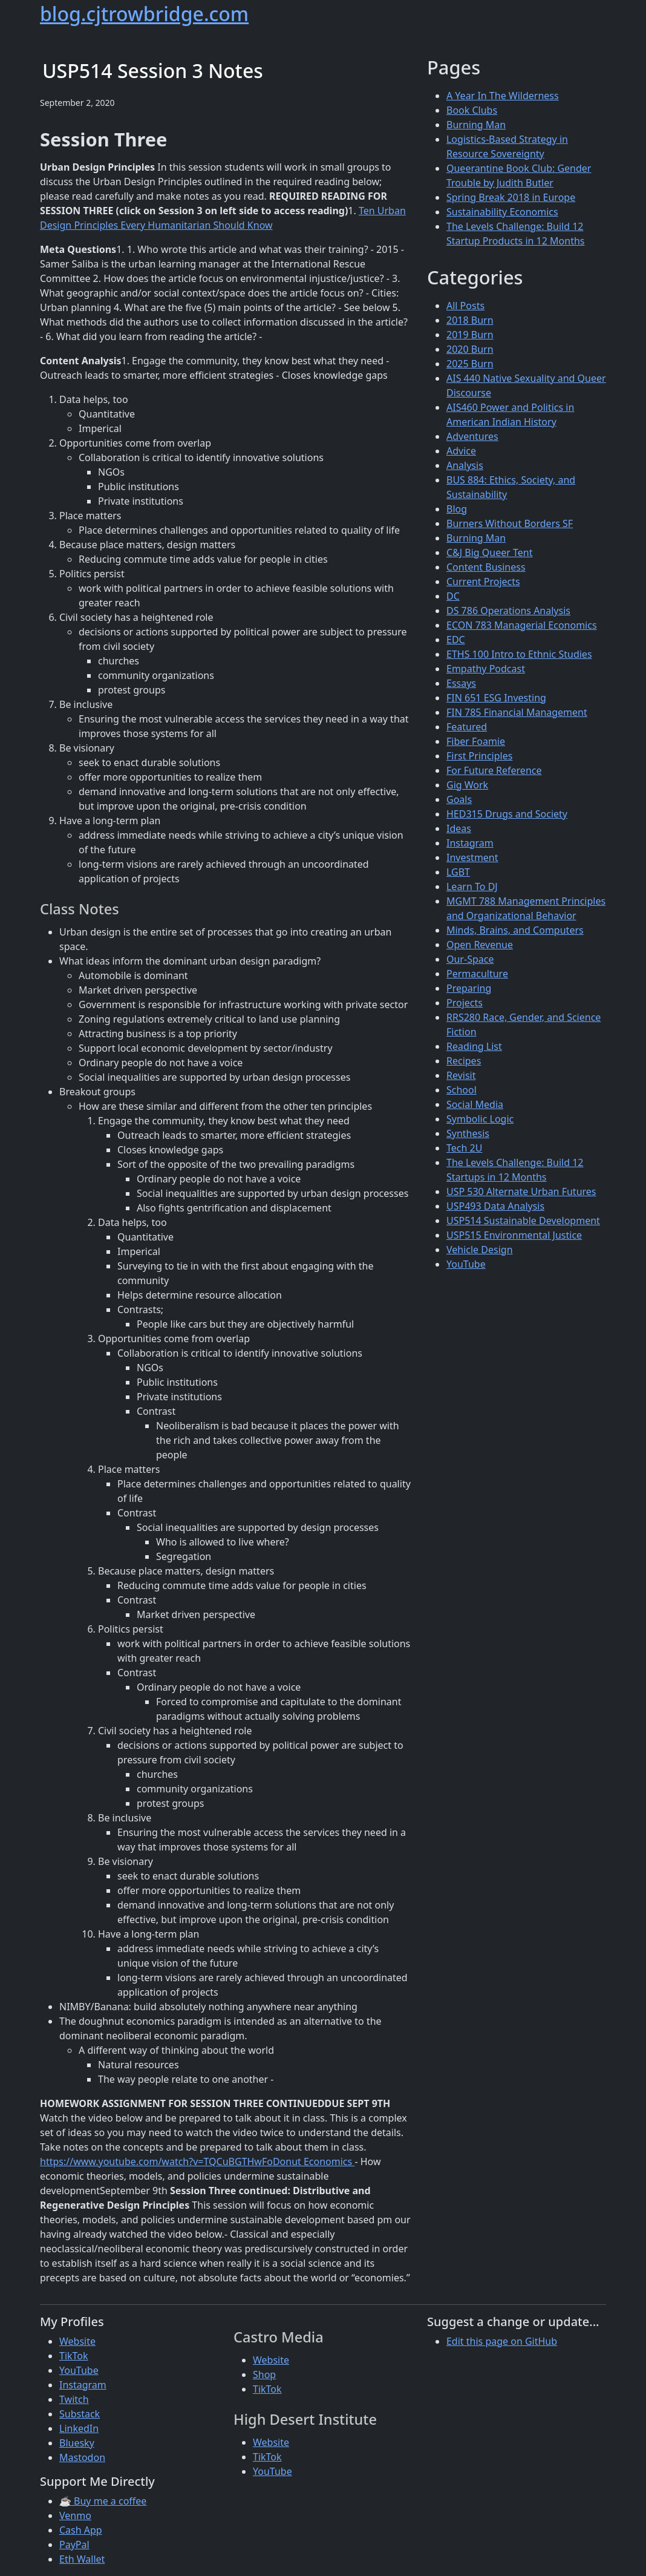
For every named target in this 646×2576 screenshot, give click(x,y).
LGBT (458, 872)
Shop (264, 2374)
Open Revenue (479, 944)
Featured (466, 726)
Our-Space (470, 959)
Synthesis (467, 1133)
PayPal (74, 2544)
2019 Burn (470, 334)
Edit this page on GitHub (501, 2341)
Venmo (75, 2515)
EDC (455, 639)
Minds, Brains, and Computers (515, 930)
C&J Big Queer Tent (489, 552)
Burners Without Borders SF (509, 523)
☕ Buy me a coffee (102, 2501)
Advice (461, 450)
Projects (464, 1002)
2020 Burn (470, 349)
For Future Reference (494, 770)
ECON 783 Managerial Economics (521, 625)
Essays (461, 683)
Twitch (74, 2399)
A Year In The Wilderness (502, 95)
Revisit (460, 1075)
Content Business (486, 567)
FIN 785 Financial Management (516, 712)
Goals (459, 799)
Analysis (464, 465)
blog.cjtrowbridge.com (144, 14)
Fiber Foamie (475, 741)
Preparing (468, 988)
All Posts (465, 305)
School (461, 1089)
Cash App (80, 2530)
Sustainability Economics (502, 211)
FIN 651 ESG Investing (496, 697)
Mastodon (82, 2457)
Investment (472, 857)
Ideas (458, 828)
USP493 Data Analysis (495, 1206)
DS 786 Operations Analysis (508, 610)
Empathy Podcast (485, 668)
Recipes (463, 1060)
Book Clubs (471, 110)
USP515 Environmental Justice (514, 1235)
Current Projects (483, 581)
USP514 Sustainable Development (523, 1220)
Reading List (474, 1046)
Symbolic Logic (480, 1119)
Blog (456, 509)
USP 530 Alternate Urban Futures (521, 1191)
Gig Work (467, 784)
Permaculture (477, 973)
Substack (79, 2413)
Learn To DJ (472, 886)
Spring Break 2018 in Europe (510, 197)
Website (77, 2341)
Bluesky (76, 2443)
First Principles (479, 755)
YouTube (466, 1264)
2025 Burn (470, 363)
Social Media (474, 1104)
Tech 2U (464, 1148)
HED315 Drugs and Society (506, 814)
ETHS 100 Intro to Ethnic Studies (519, 654)
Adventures (472, 436)
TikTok (73, 2355)
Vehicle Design (479, 1249)
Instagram (470, 843)
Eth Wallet (82, 2559)
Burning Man (476, 124)
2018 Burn (470, 320)
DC (453, 596)
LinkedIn (79, 2428)
